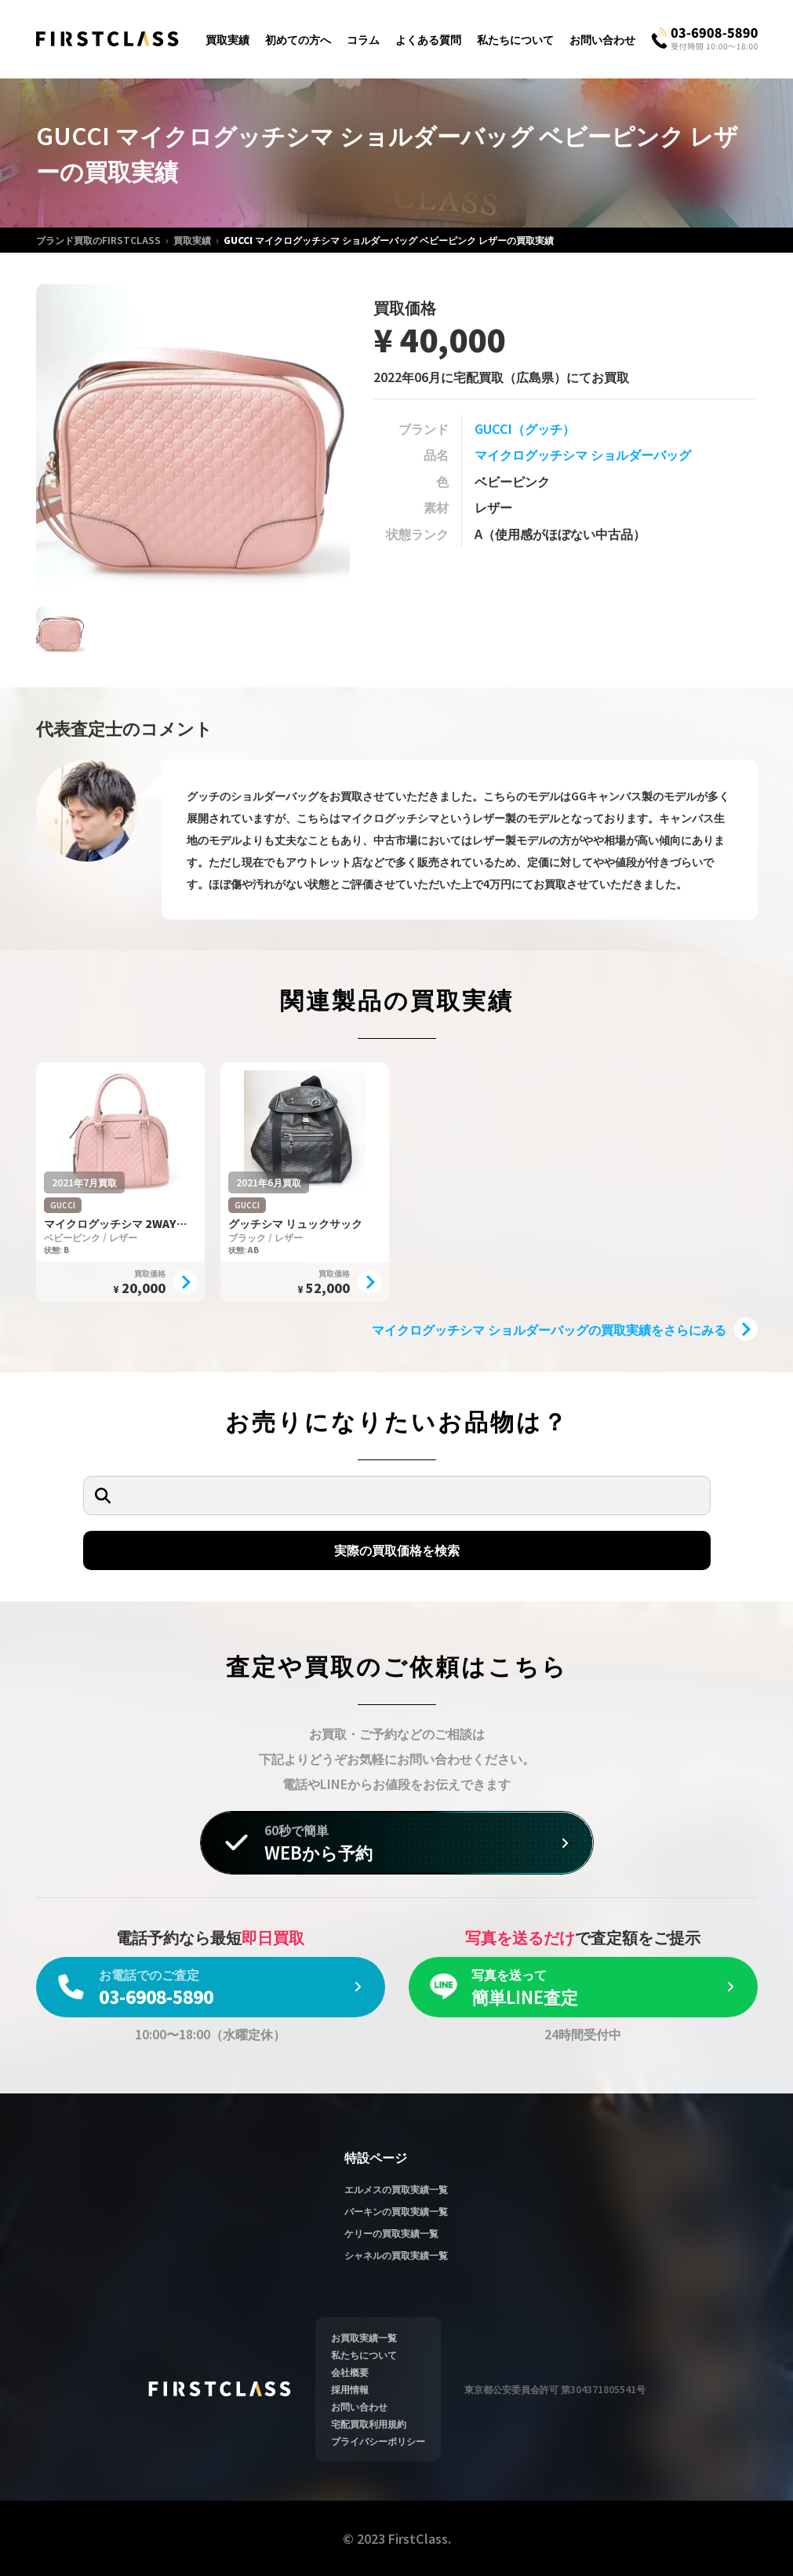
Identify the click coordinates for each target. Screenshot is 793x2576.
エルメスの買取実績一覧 (396, 2188)
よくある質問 (428, 39)
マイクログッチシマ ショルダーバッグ (583, 454)
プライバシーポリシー (378, 2440)
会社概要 (350, 2371)
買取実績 (227, 39)
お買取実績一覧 (364, 2337)
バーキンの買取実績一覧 (396, 2210)
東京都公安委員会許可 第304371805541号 (555, 2389)
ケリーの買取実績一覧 (391, 2232)
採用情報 (350, 2389)
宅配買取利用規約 (368, 2423)
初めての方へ (298, 39)
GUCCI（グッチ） (525, 428)
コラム (363, 39)
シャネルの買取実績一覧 (396, 2254)
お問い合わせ (602, 39)
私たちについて (515, 39)
